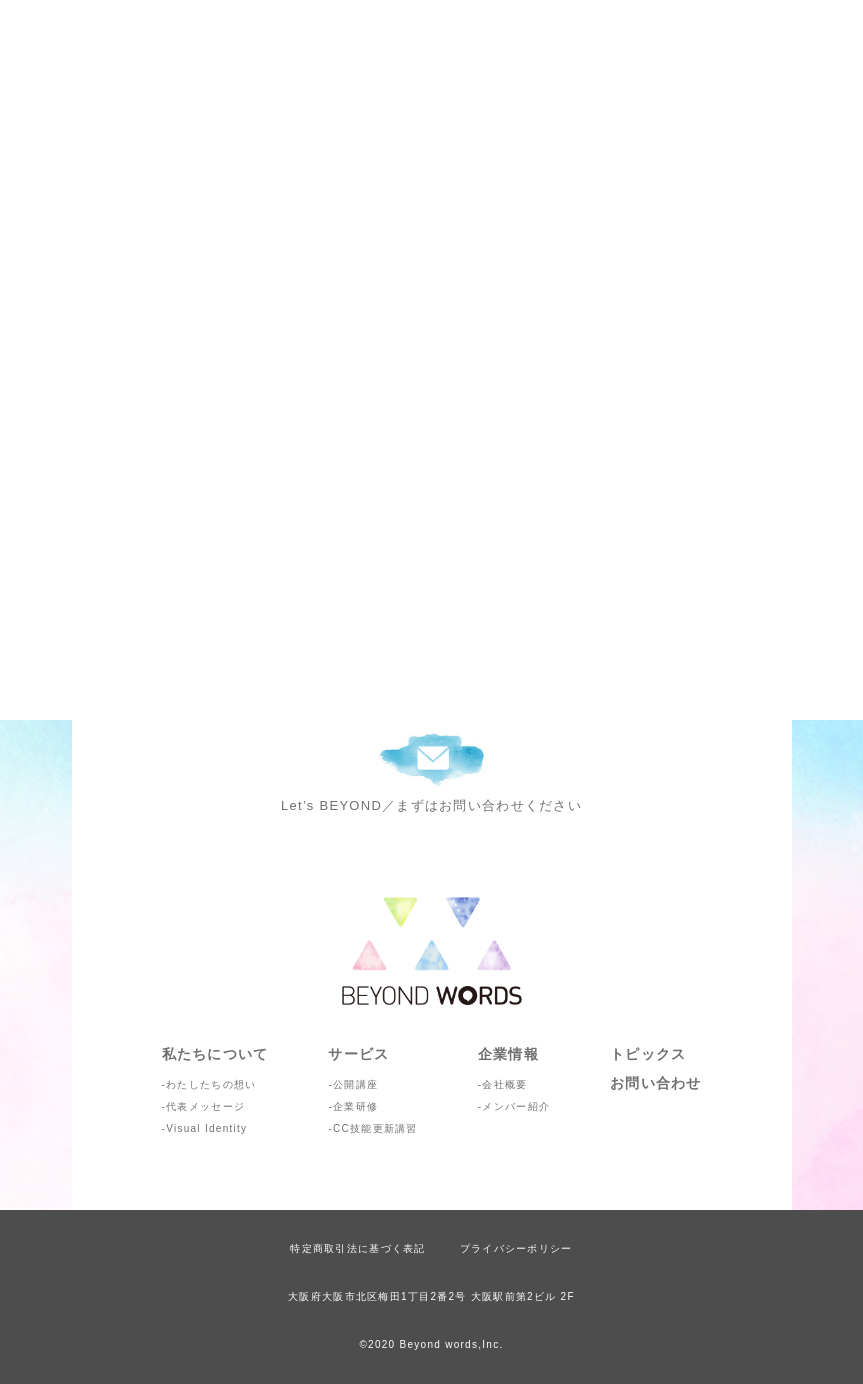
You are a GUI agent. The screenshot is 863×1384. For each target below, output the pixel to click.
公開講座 (355, 1084)
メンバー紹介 (516, 1106)
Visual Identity (206, 1128)
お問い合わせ (656, 1083)
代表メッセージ (205, 1106)
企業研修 (355, 1106)
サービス (358, 1054)
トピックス (648, 1054)
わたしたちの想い (211, 1084)
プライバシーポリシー (516, 1248)
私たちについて (215, 1054)
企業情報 (508, 1054)
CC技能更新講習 (375, 1128)
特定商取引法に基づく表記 (357, 1248)
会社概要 (504, 1084)
